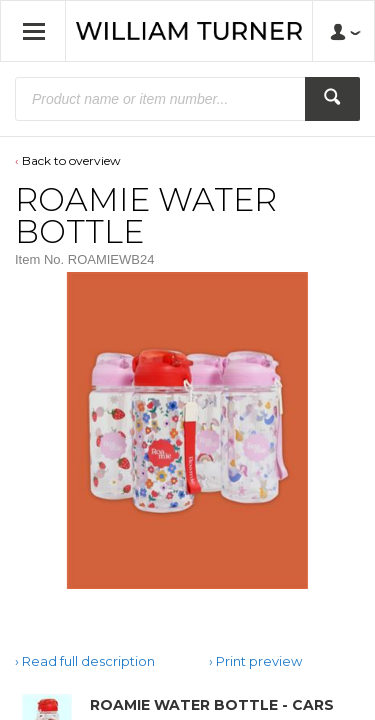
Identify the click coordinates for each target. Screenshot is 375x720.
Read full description (88, 661)
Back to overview (71, 160)
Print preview (259, 661)
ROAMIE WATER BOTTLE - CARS (212, 705)
